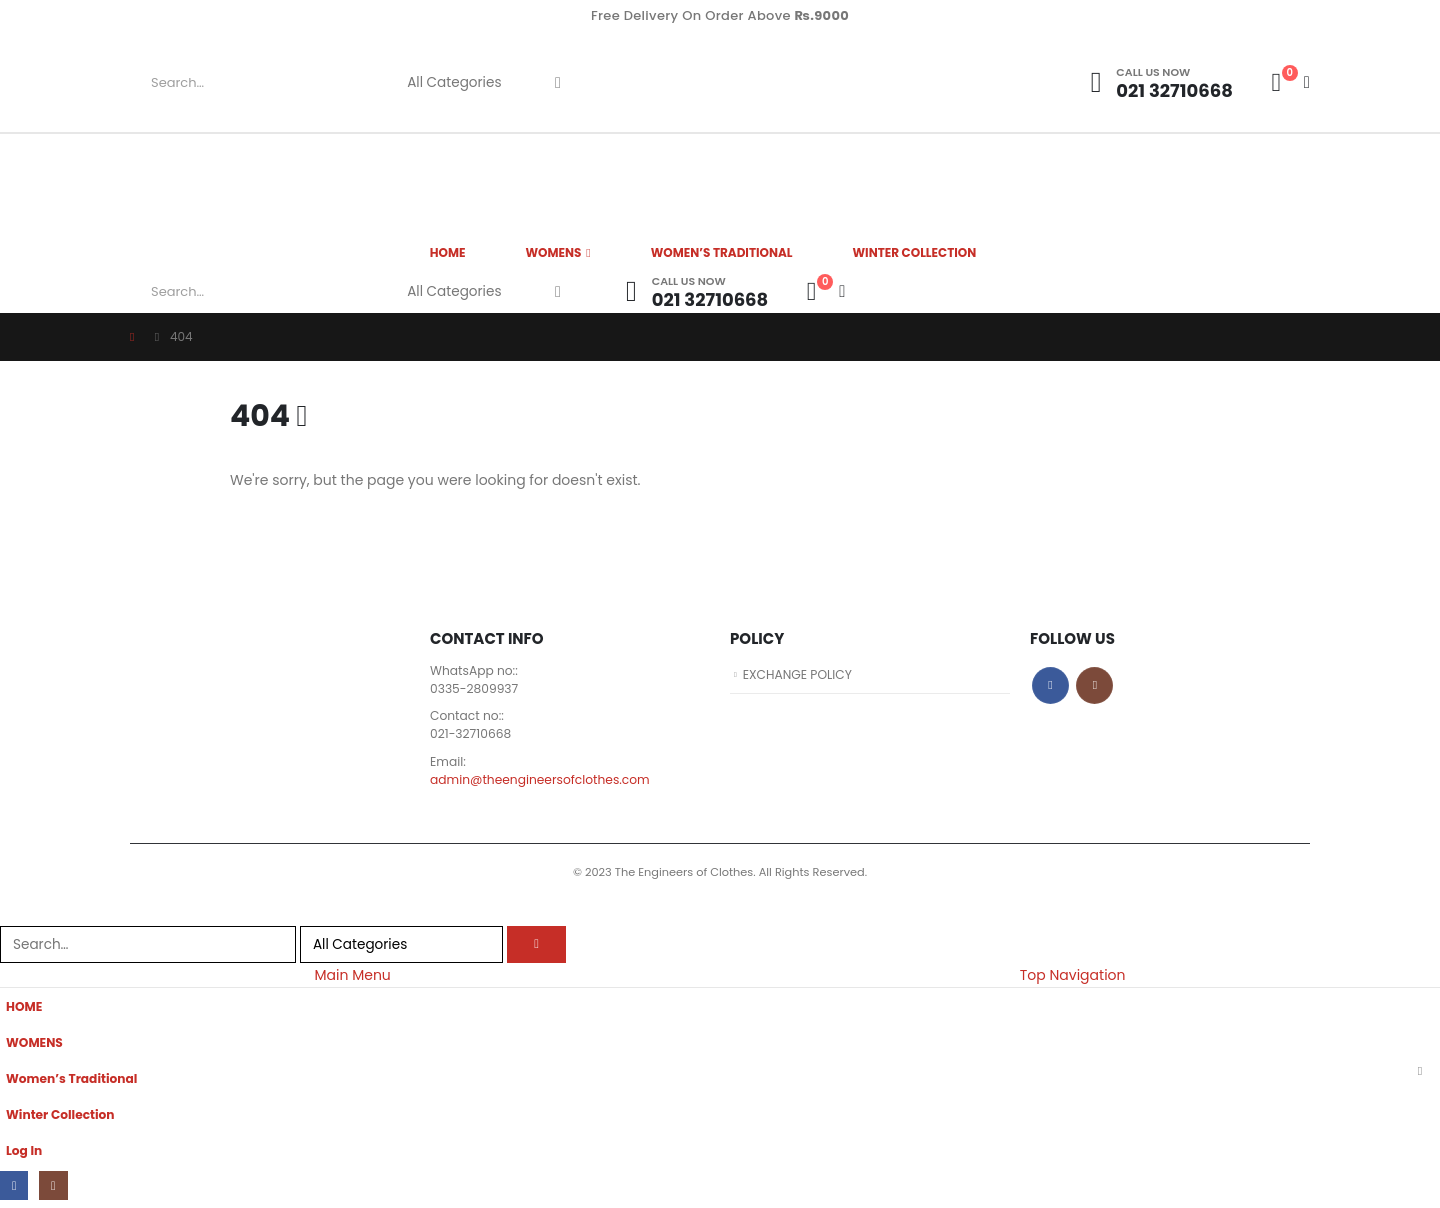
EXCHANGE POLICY (799, 674)
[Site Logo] (835, 82)
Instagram (1094, 685)
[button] (12, 916)
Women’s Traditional (722, 252)
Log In (24, 1153)
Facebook (1050, 685)
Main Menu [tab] (352, 978)
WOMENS (553, 252)
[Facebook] (14, 1189)
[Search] (558, 83)
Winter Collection (915, 252)
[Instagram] (54, 1189)
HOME (448, 252)
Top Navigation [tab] (1073, 978)
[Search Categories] (462, 83)
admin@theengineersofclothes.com (543, 781)
